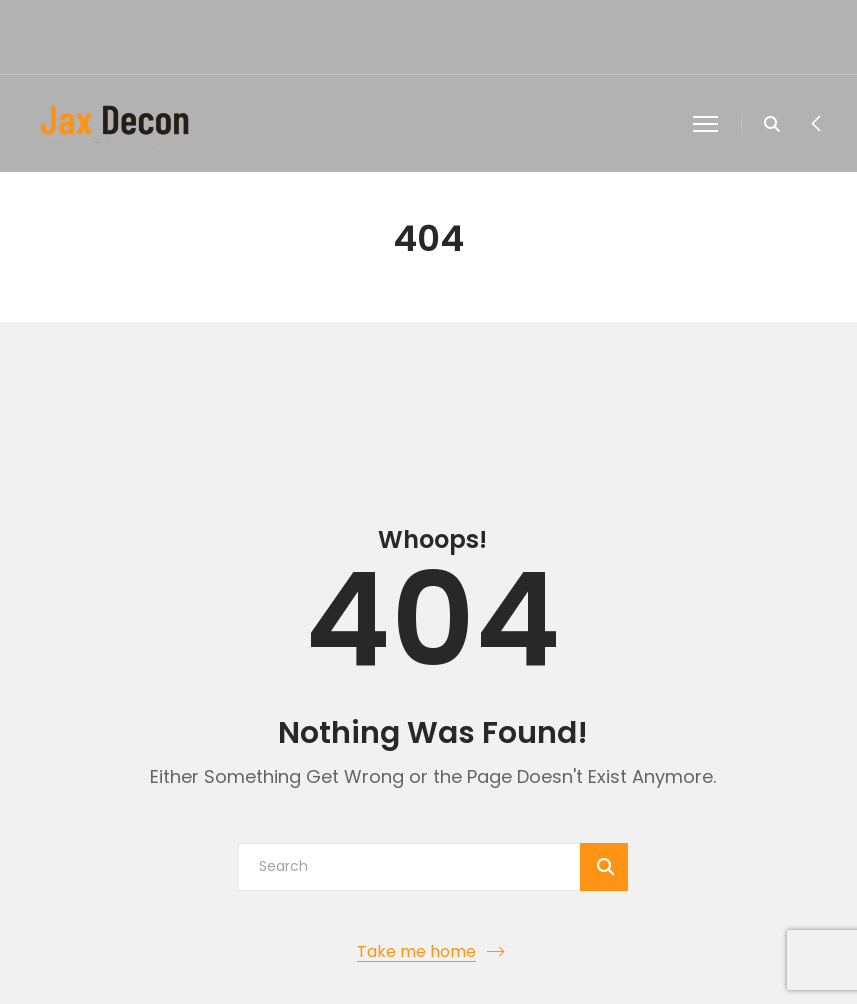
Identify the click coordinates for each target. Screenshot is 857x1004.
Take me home (416, 951)
